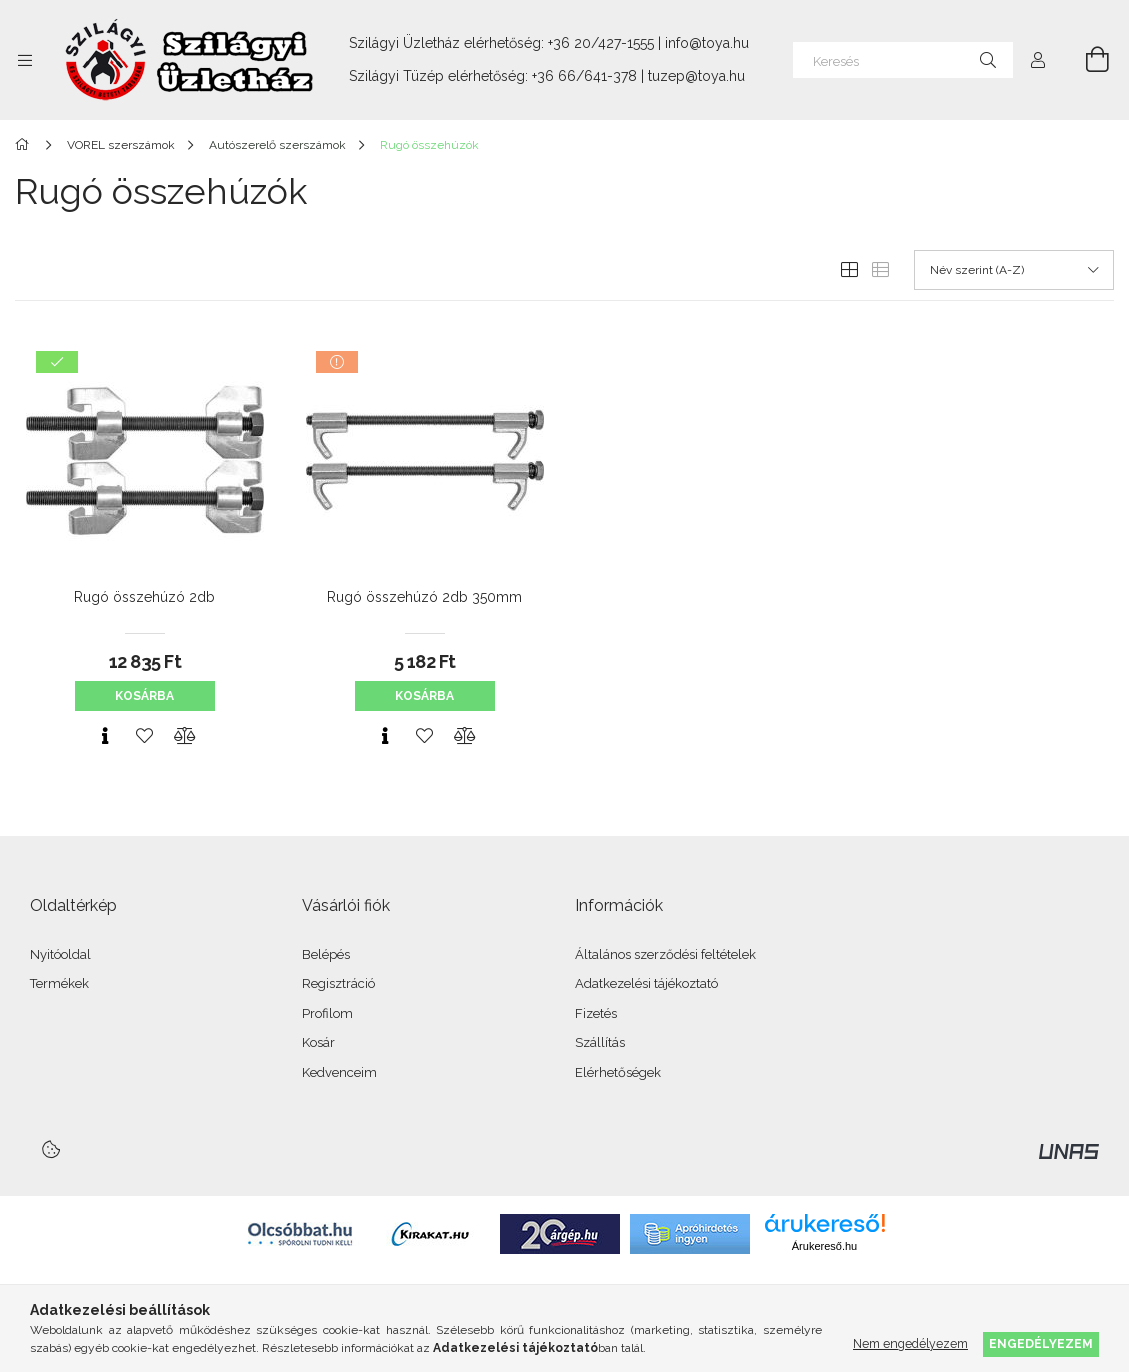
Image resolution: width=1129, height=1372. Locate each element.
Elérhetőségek (618, 1072)
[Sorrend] (1014, 270)
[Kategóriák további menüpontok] (25, 60)
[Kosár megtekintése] (1086, 60)
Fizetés (596, 1013)
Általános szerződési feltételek (665, 954)
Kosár (318, 1042)
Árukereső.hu (824, 1246)
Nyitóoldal (60, 954)
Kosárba (144, 696)
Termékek (59, 983)
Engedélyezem (1041, 1343)
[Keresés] (903, 60)
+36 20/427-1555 (601, 43)
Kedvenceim (339, 1072)
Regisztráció (338, 983)
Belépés (326, 954)
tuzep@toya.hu (696, 76)
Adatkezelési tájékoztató (646, 983)
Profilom (327, 1013)
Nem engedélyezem (910, 1343)
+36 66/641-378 (584, 76)
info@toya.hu (707, 43)
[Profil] (1038, 60)
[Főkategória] (25, 145)
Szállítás (600, 1042)
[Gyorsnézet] (105, 736)
